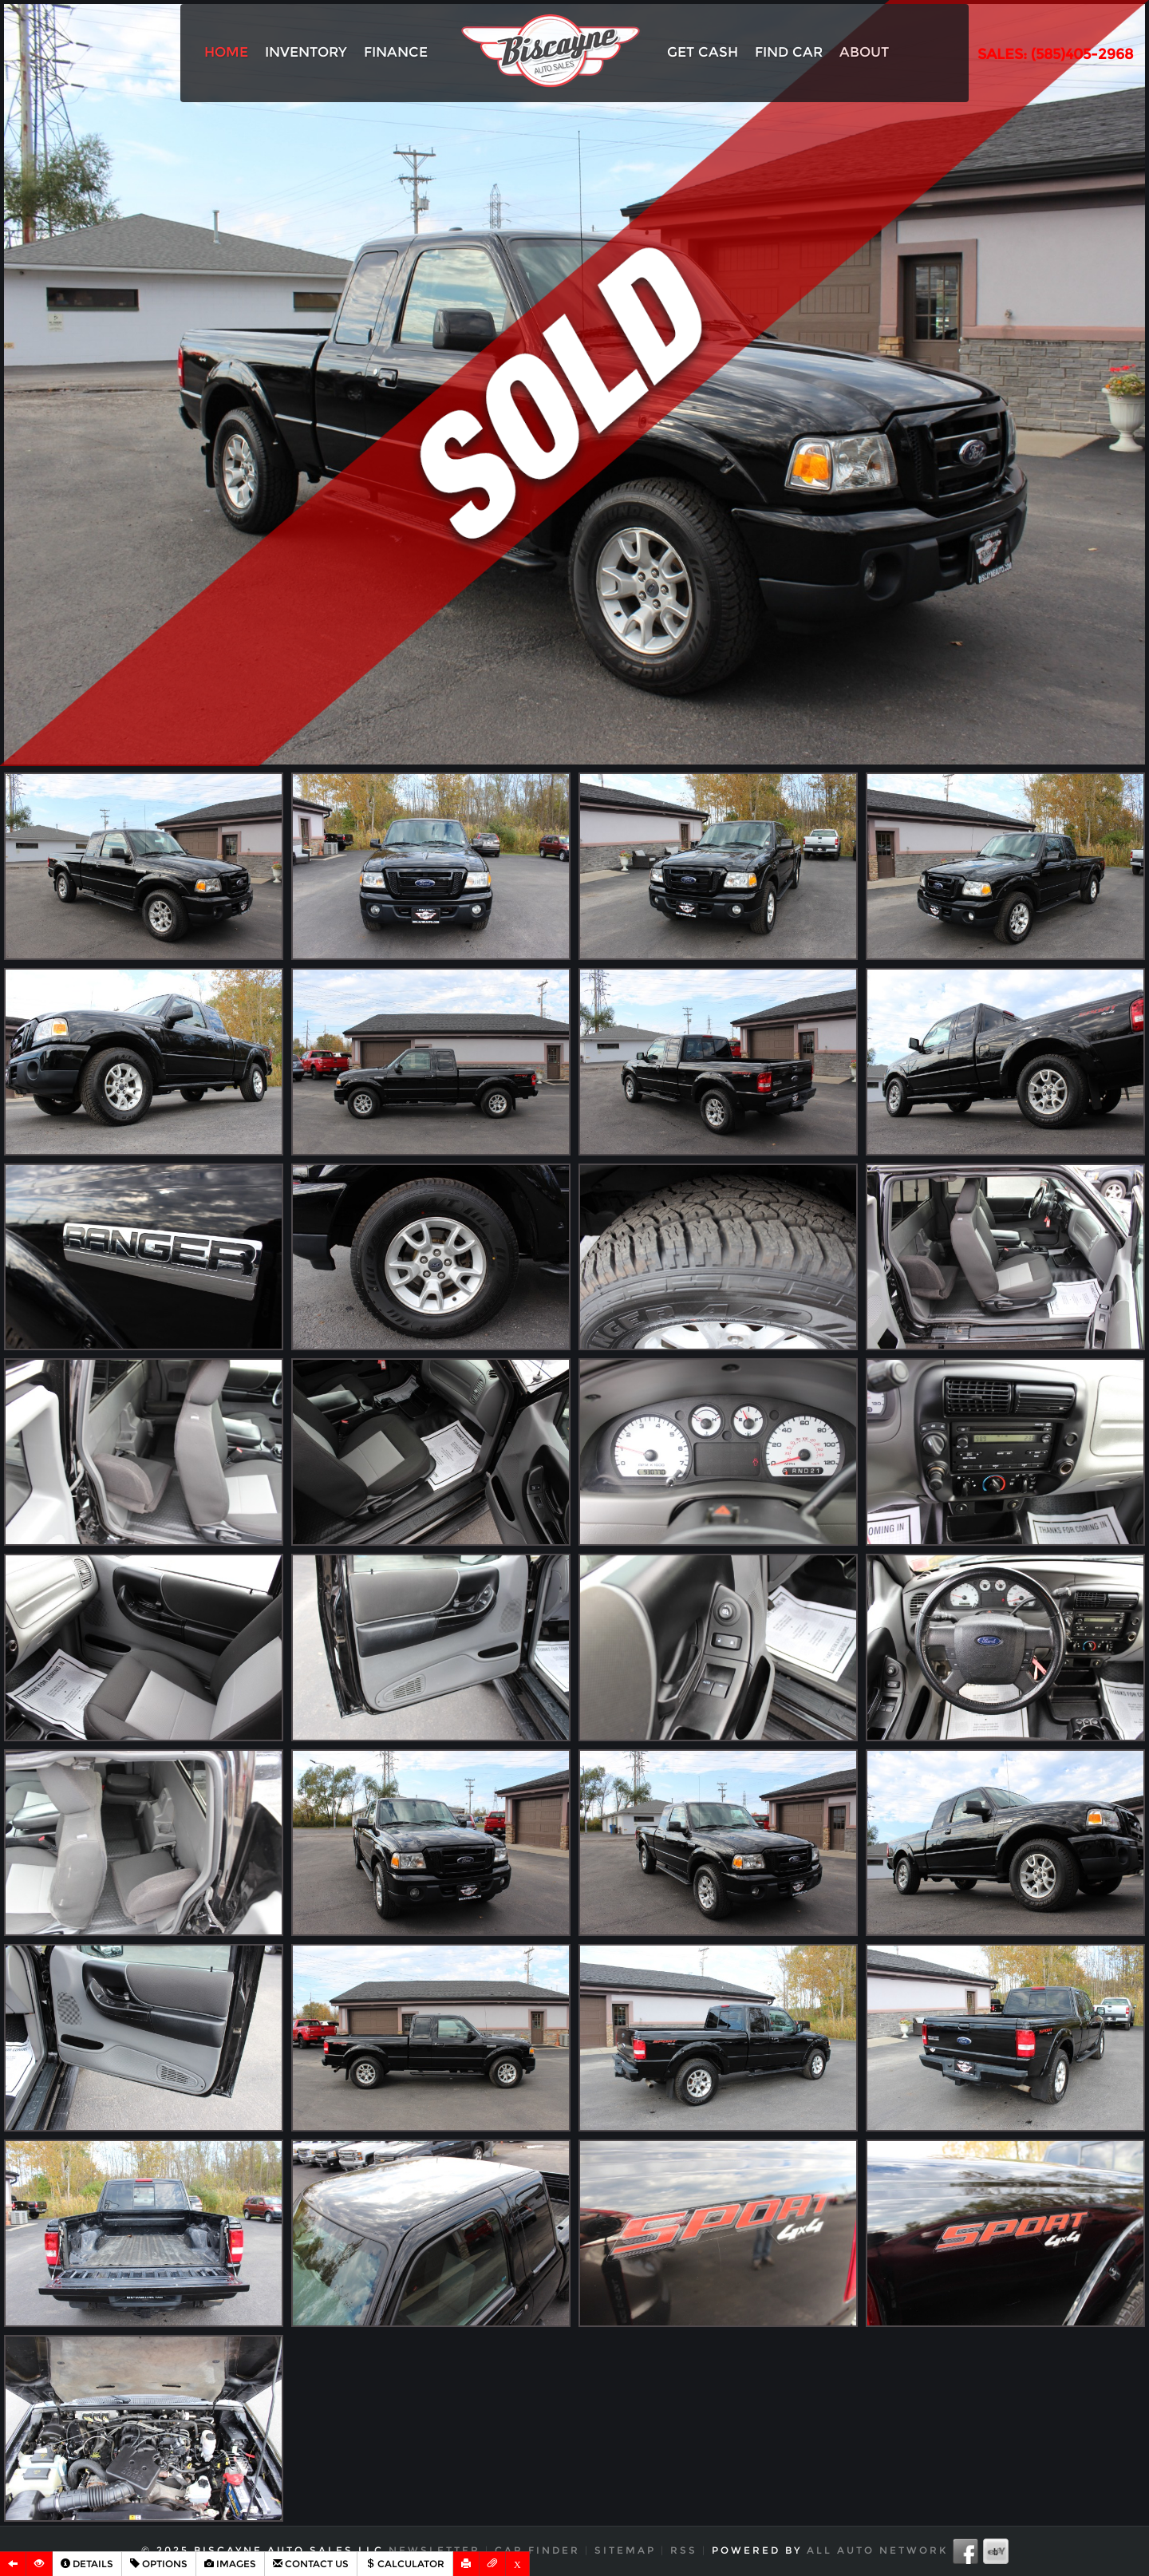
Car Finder (537, 2550)
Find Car (789, 52)
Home (226, 52)
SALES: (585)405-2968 (1055, 54)
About (864, 52)
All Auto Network (877, 2550)
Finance (396, 52)
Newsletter (434, 2550)
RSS (683, 2550)
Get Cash (702, 52)
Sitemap (625, 2550)
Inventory (306, 52)
